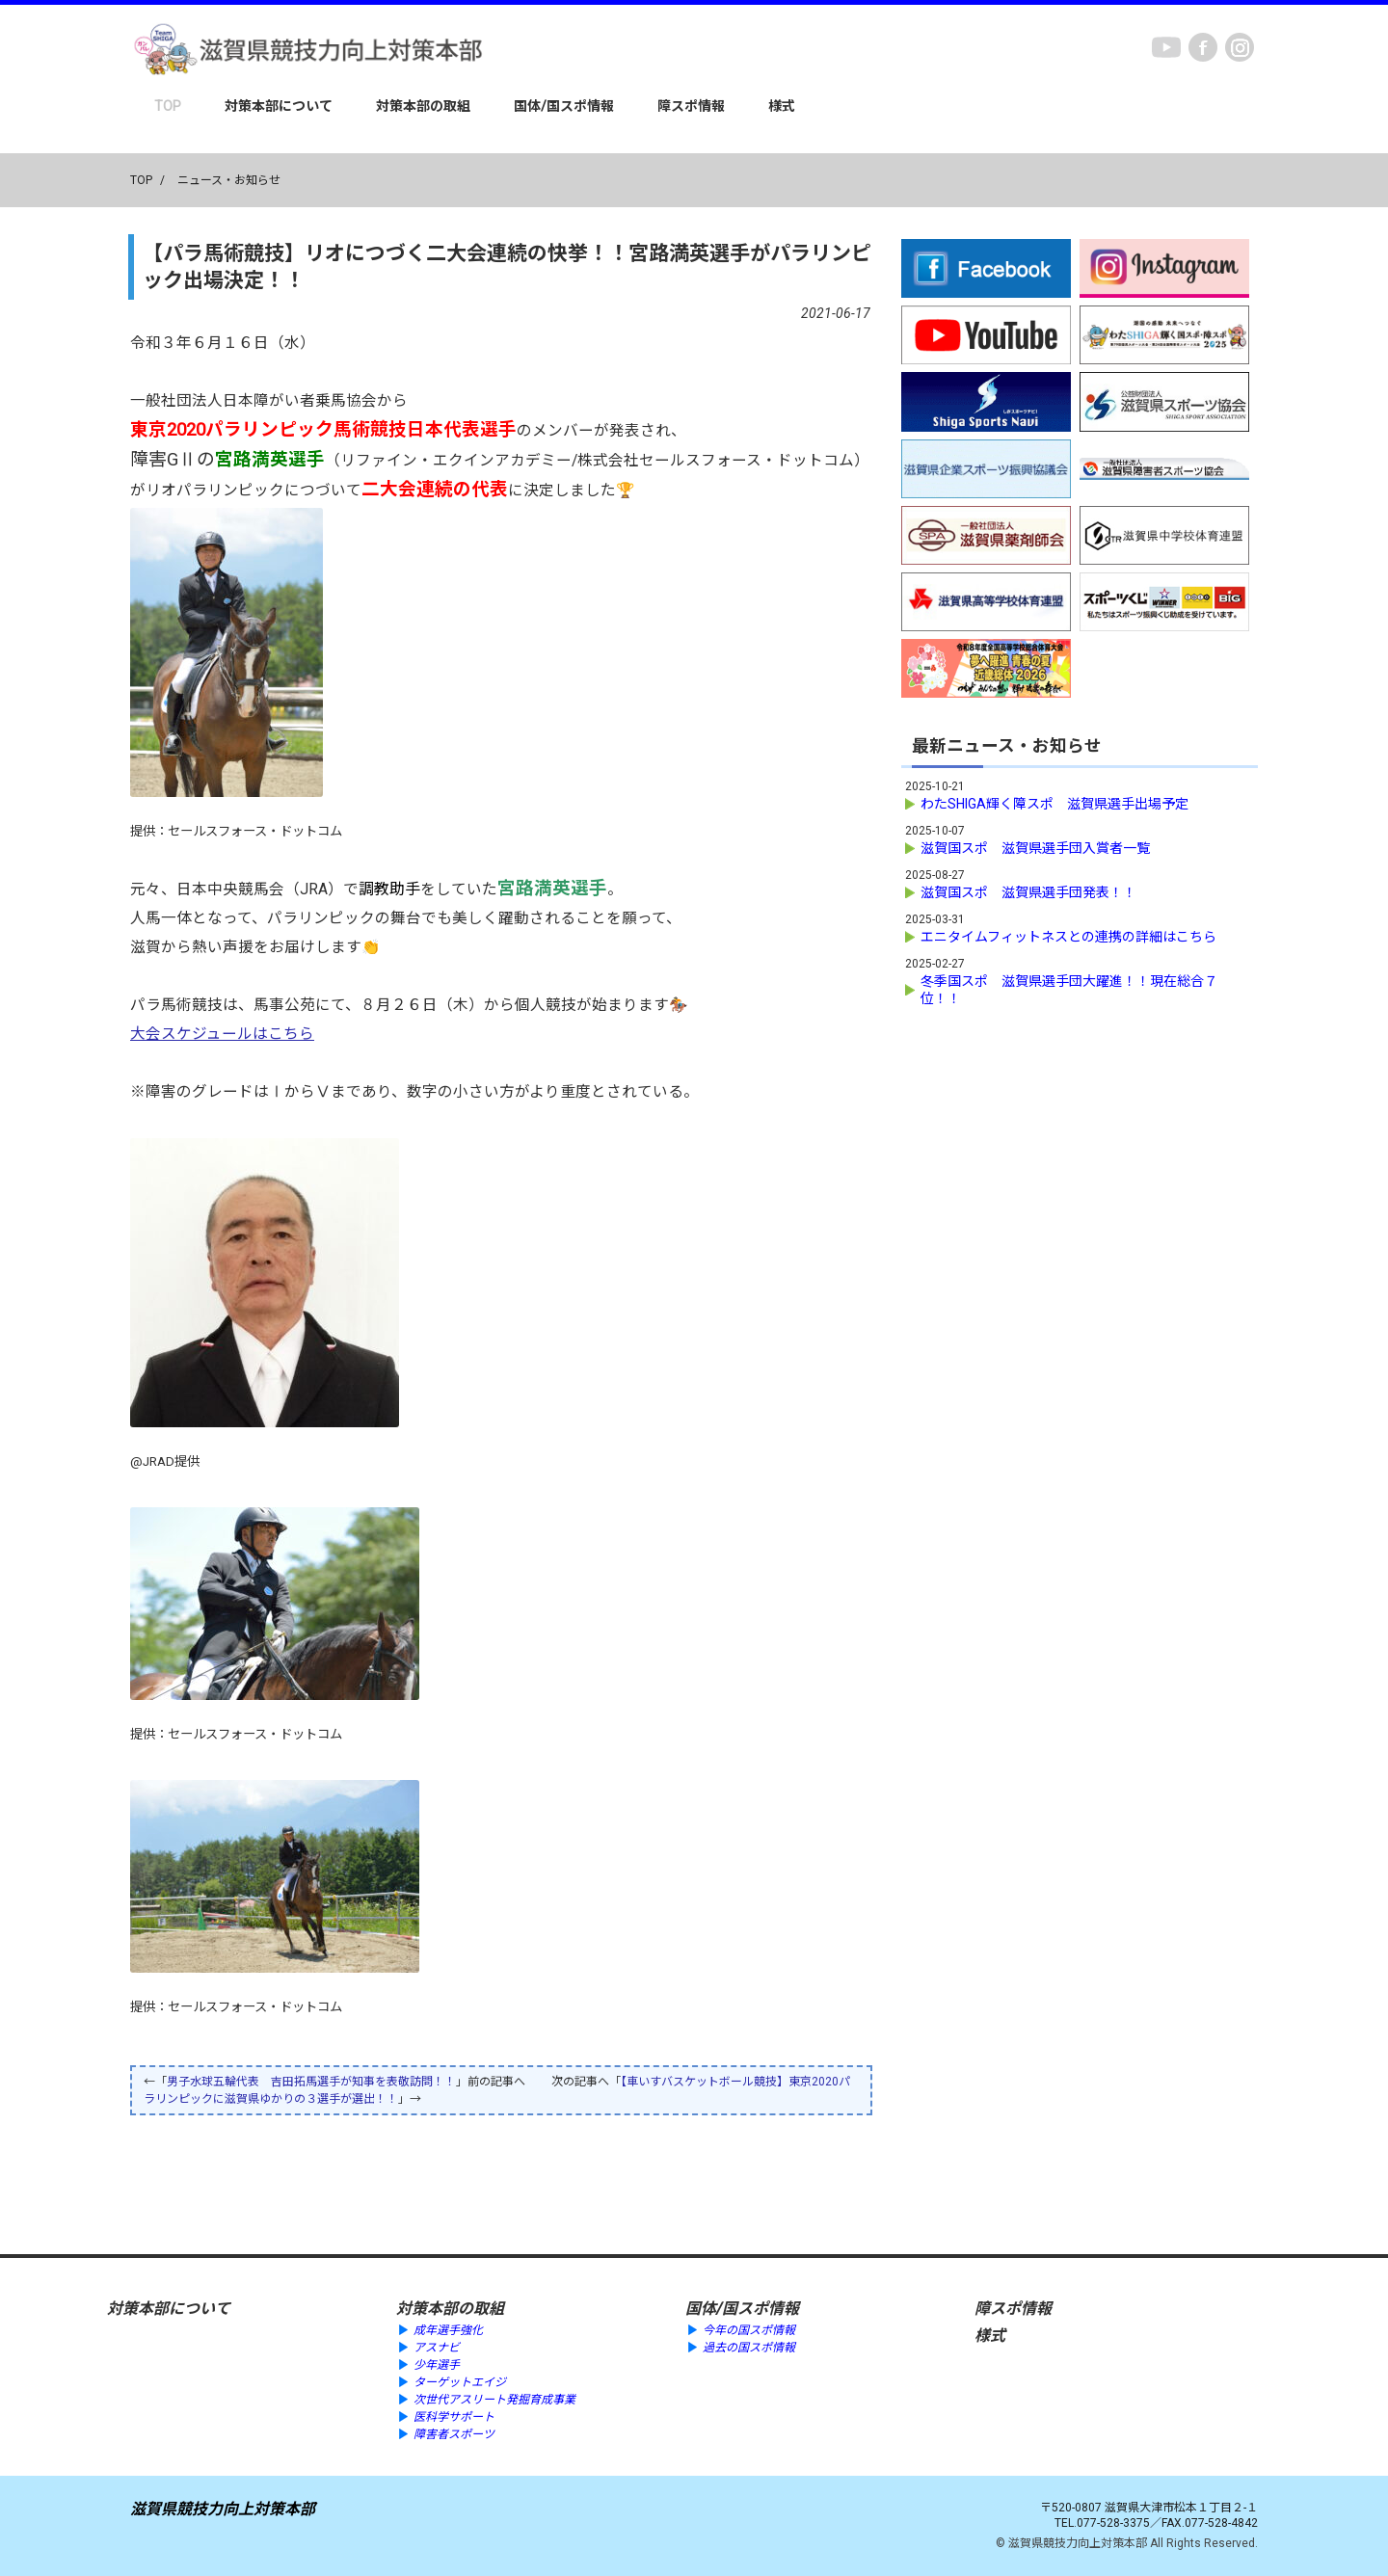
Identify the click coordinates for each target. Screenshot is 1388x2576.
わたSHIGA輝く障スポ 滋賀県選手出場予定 (1054, 803)
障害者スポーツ (454, 2434)
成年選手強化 (448, 2330)
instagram (1239, 47)
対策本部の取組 (423, 106)
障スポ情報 (691, 106)
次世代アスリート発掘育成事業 (494, 2399)
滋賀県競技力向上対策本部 (222, 2509)
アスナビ (437, 2347)
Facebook (1202, 47)
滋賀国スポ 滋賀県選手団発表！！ (1028, 892)
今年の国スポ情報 (749, 2330)
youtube (1166, 47)
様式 (781, 106)
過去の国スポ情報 (749, 2347)
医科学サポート (454, 2417)
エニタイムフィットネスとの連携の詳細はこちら (1068, 936)
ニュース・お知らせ (228, 180)
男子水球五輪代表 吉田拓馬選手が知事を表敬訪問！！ (311, 2081)
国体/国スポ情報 (564, 106)
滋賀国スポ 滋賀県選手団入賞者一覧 (1035, 848)
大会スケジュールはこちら (222, 1034)
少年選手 (437, 2365)
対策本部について (279, 106)
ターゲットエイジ (460, 2382)
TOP (167, 106)
